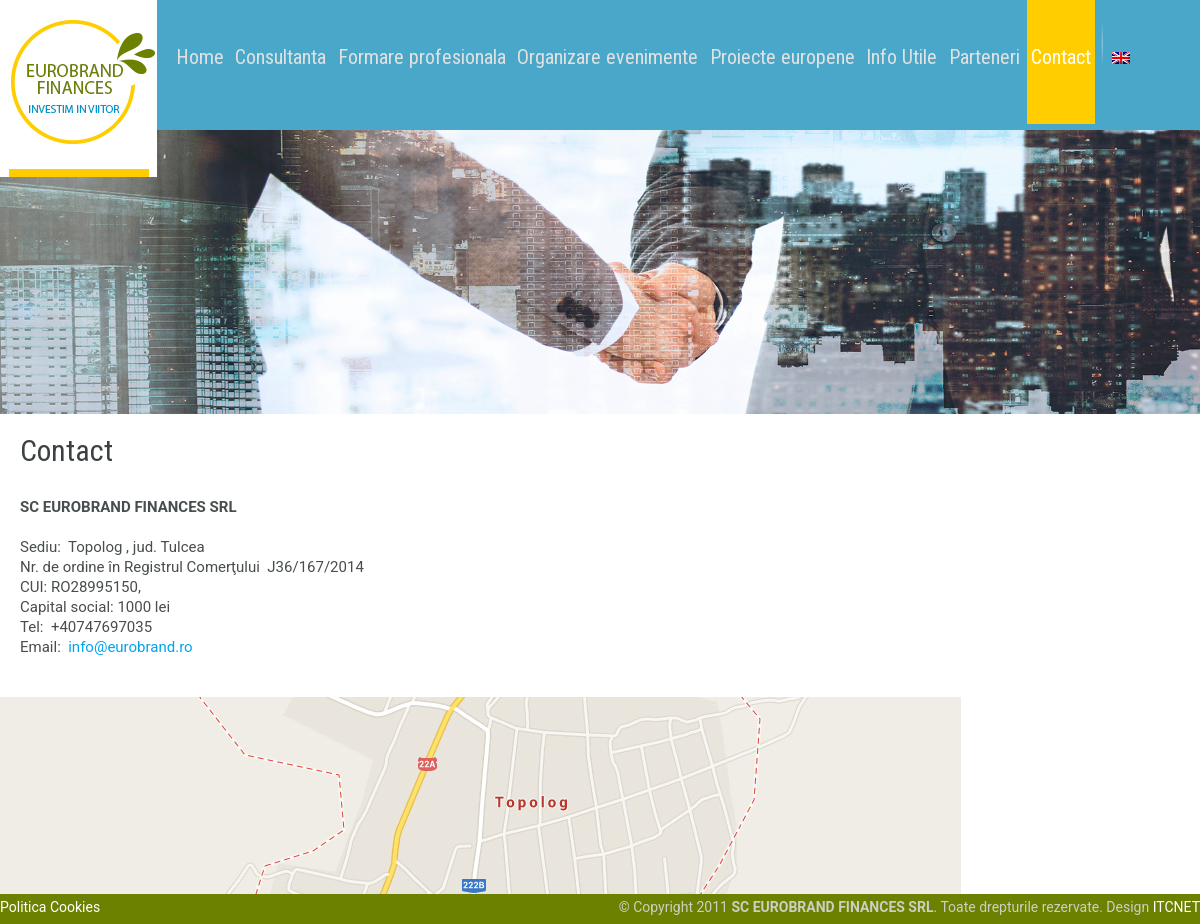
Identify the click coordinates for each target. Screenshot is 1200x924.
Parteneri (984, 57)
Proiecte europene (782, 57)
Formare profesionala (422, 57)
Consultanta (280, 57)
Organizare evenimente (607, 57)
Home (200, 57)
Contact (1061, 57)
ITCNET (1176, 907)
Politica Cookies (50, 907)
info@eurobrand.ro (130, 647)
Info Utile (901, 57)
